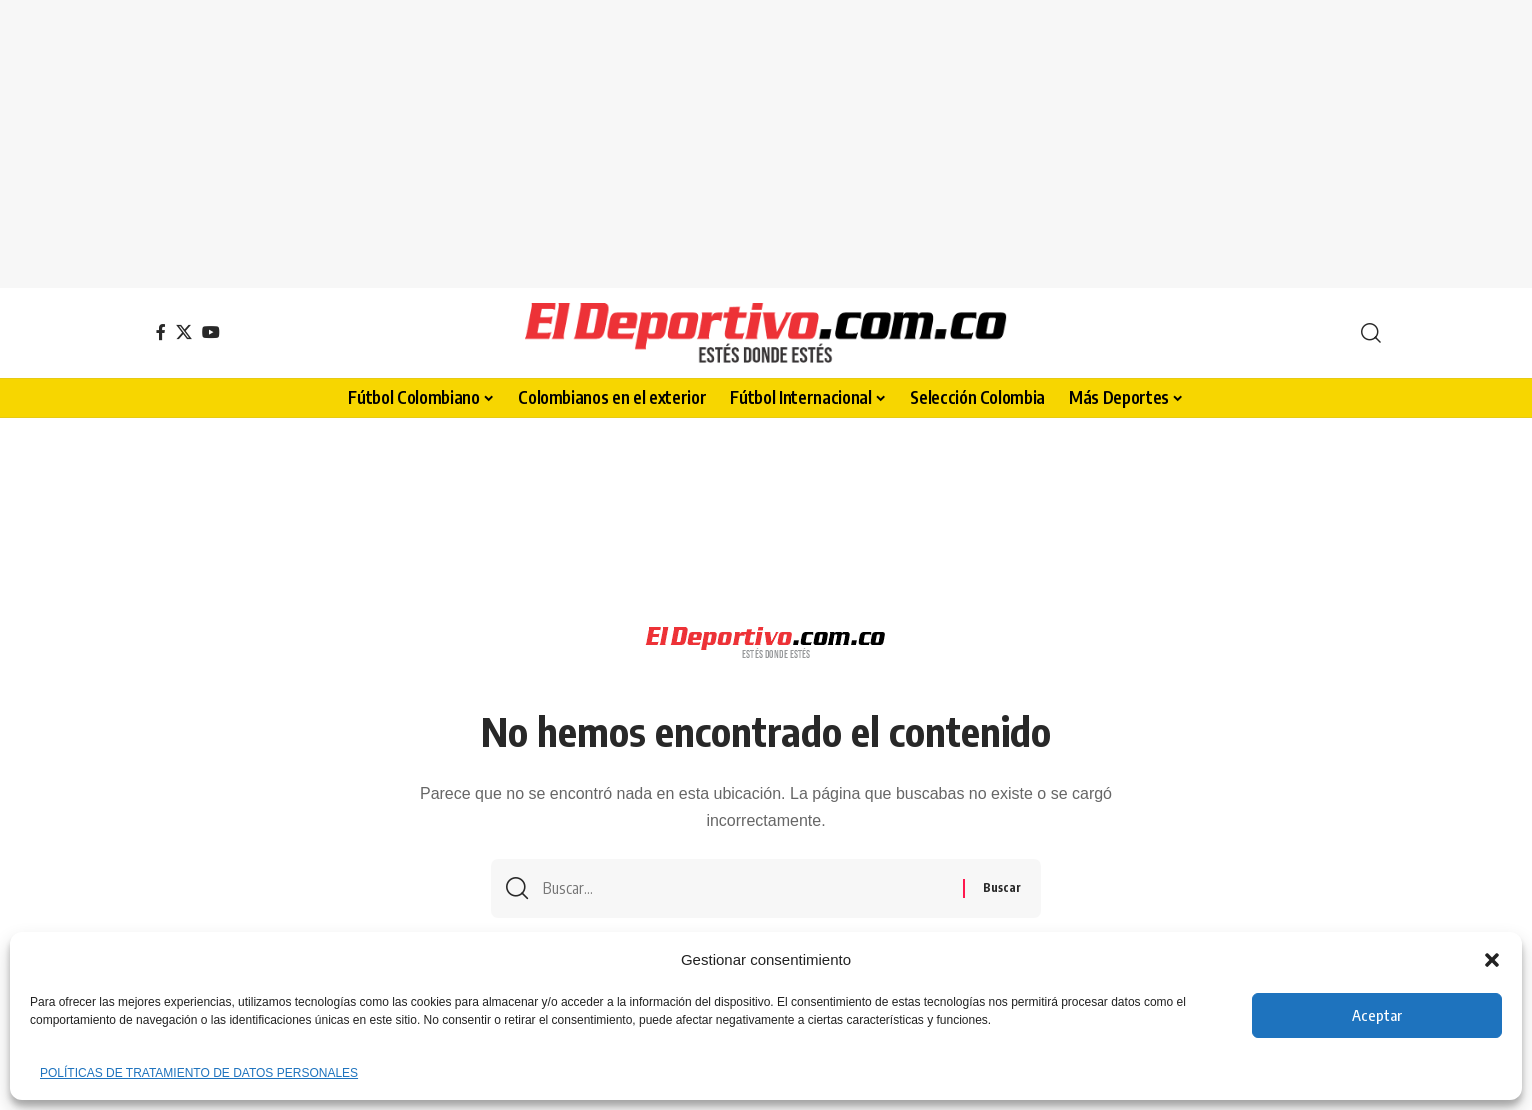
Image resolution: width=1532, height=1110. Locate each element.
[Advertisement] (766, 140)
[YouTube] (211, 332)
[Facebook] (161, 332)
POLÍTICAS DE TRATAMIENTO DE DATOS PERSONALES (199, 1073)
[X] (184, 332)
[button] (1492, 960)
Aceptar (1377, 1015)
